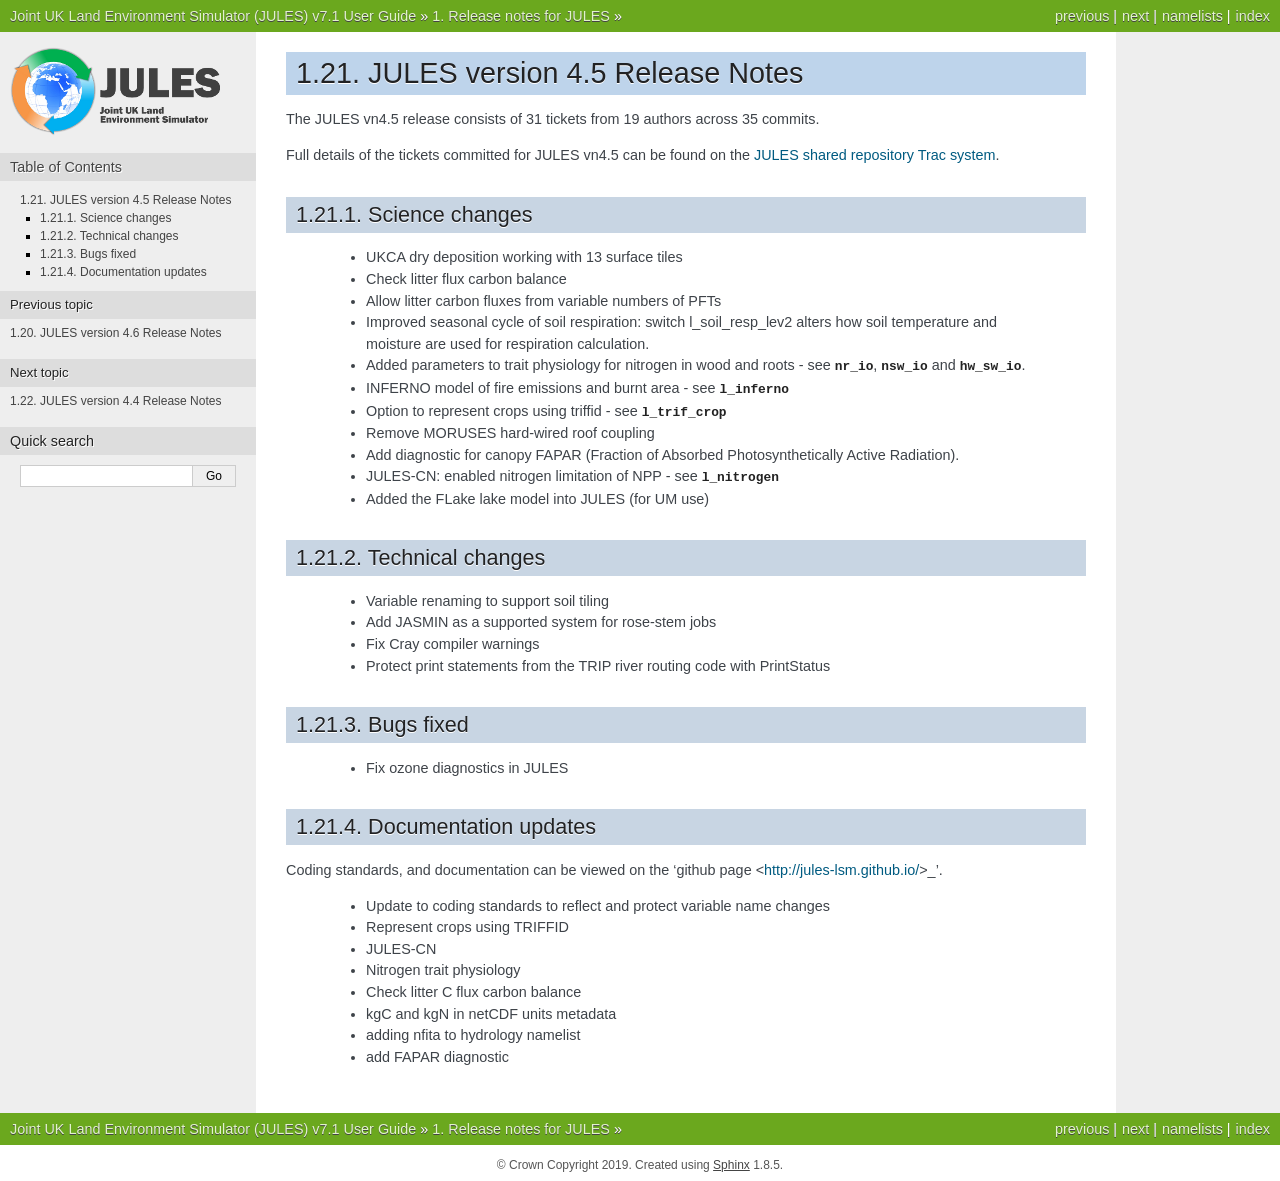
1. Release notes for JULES (521, 16)
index (1253, 16)
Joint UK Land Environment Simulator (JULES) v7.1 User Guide (213, 16)
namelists (1192, 16)
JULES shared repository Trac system (875, 155)
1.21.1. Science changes (105, 218)
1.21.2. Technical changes (109, 236)
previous (1082, 16)
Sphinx (731, 1161)
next (1135, 16)
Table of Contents (66, 167)
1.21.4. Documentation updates (123, 272)
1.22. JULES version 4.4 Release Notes (115, 401)
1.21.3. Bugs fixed (88, 254)
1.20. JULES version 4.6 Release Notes (115, 333)
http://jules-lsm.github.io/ (841, 866)
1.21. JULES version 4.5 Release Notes (125, 200)
